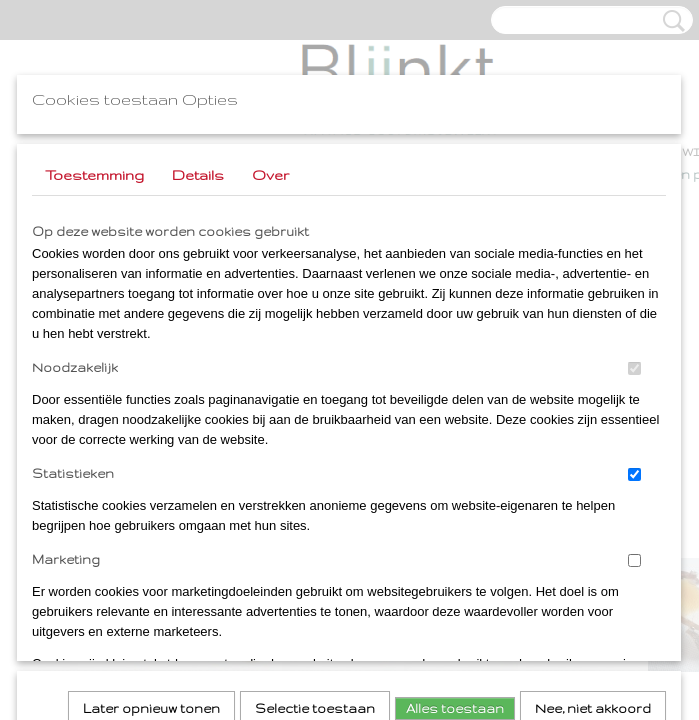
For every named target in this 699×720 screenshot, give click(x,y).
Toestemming (94, 175)
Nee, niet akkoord (593, 436)
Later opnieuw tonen (151, 436)
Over (270, 175)
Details (198, 175)
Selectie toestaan (315, 436)
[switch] (634, 368)
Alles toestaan (455, 436)
